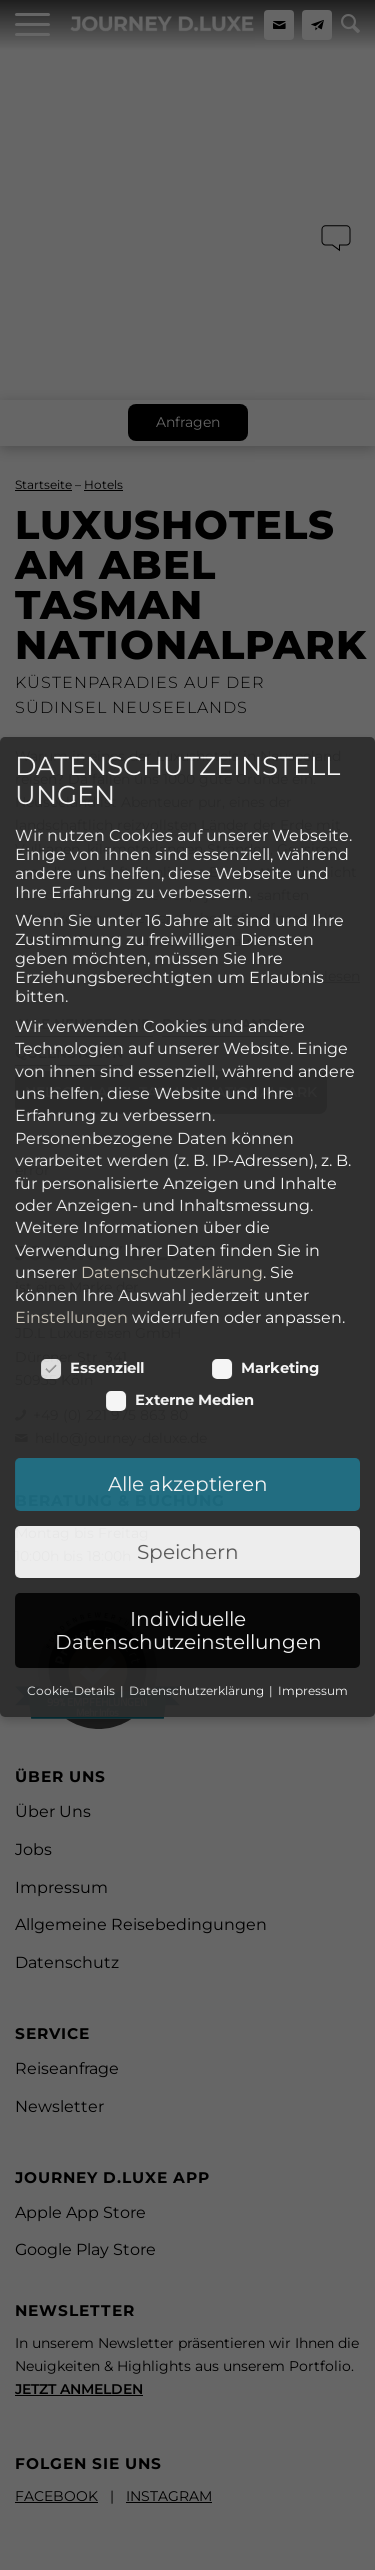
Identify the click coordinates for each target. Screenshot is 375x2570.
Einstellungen (71, 1108)
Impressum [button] (313, 1481)
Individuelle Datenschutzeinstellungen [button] (188, 1421)
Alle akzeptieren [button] (188, 1275)
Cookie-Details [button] (72, 1481)
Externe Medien (180, 1191)
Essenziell (92, 1159)
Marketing (265, 1159)
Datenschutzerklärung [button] (198, 1481)
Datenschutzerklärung (172, 1063)
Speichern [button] (188, 1343)
